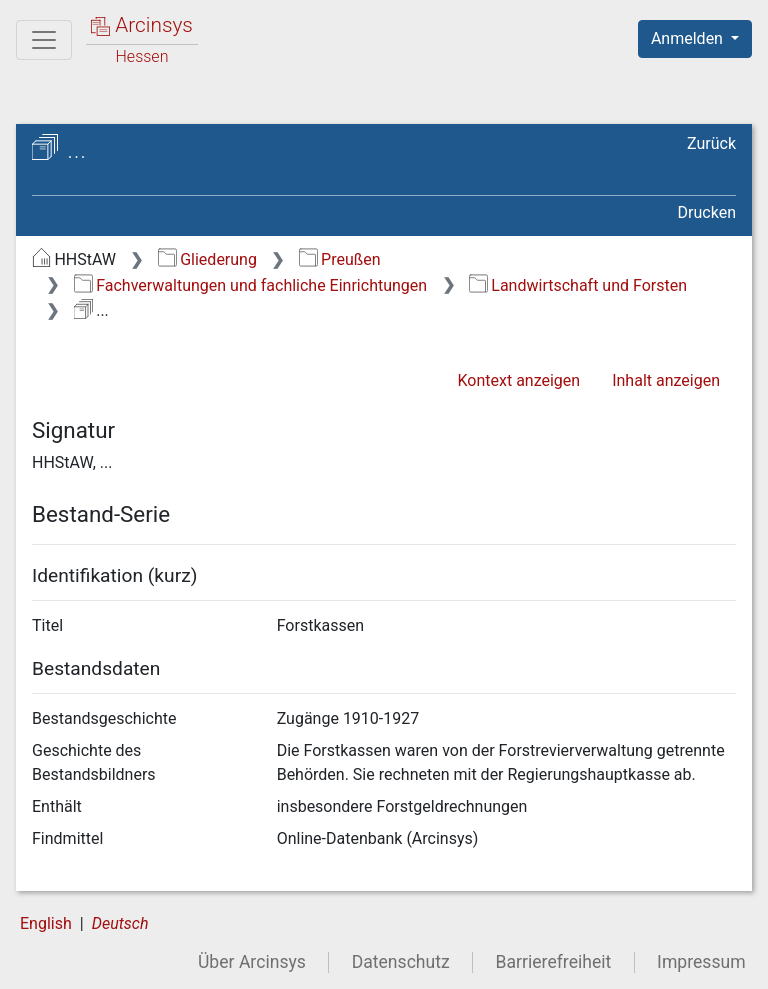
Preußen (340, 259)
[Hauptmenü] (44, 40)
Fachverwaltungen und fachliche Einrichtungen (250, 285)
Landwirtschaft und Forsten (578, 285)
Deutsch (120, 923)
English (46, 923)
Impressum (701, 962)
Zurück (711, 143)
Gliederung (207, 259)
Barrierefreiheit (554, 962)
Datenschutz (401, 962)
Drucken (707, 212)
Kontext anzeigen (518, 380)
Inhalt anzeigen (666, 380)
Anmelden (689, 38)
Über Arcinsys (252, 962)
